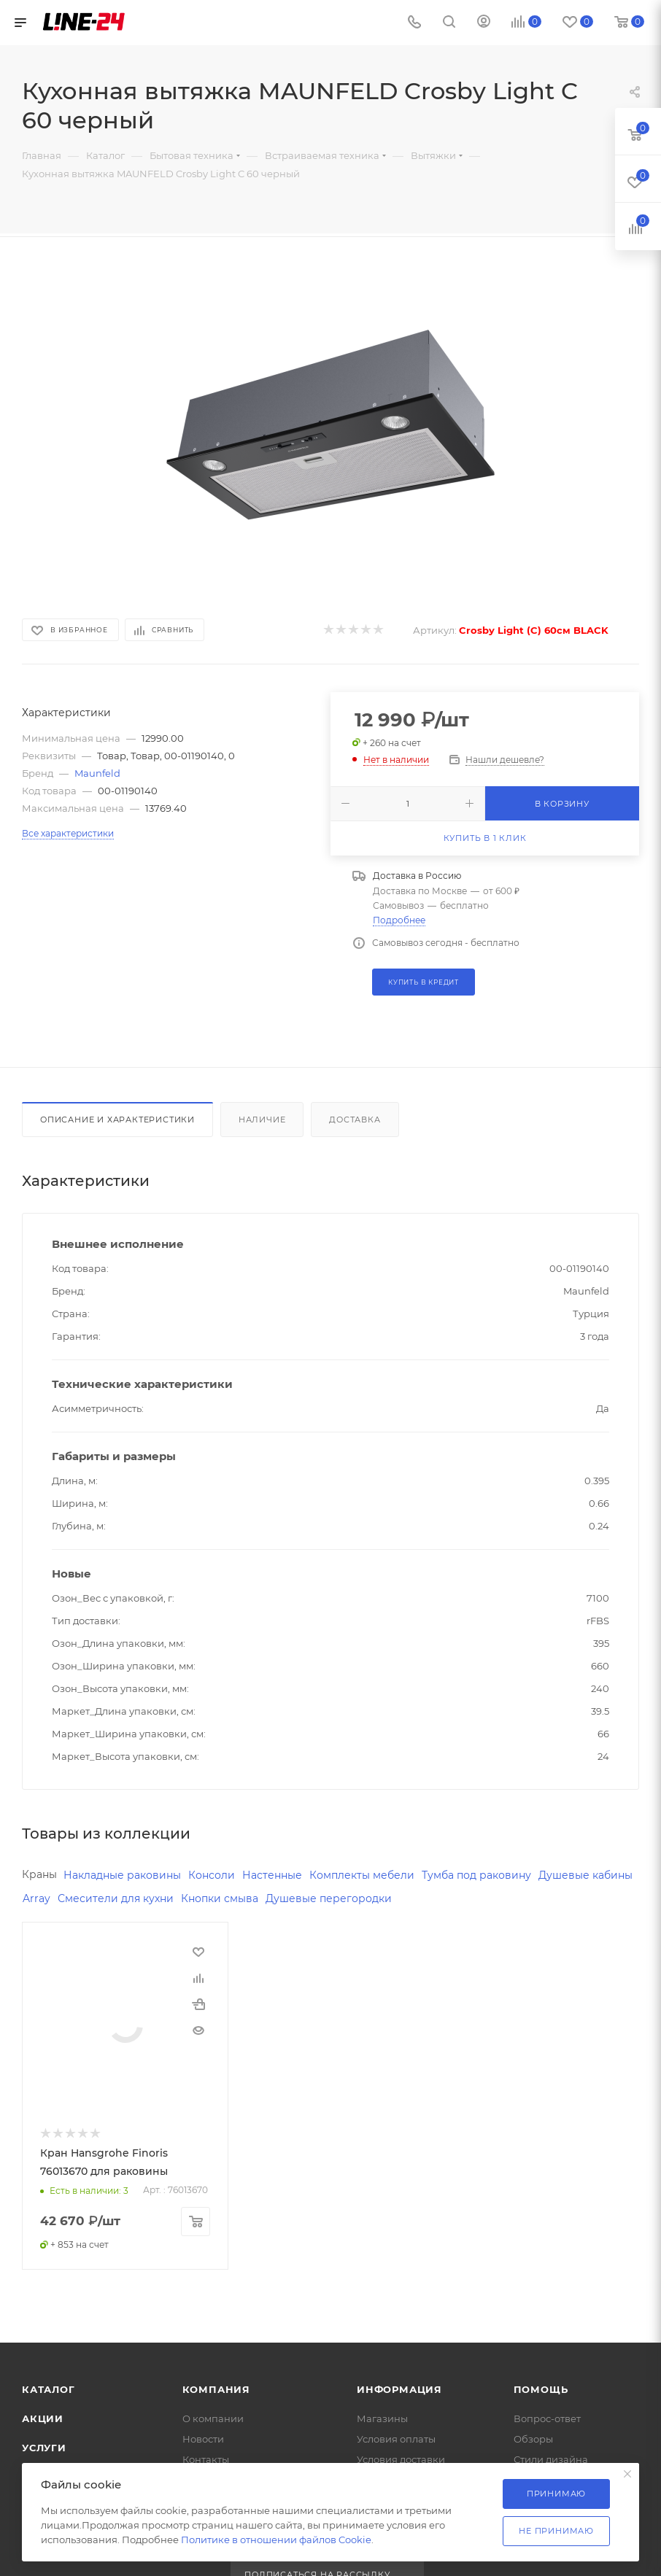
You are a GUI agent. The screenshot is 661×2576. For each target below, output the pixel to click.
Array (36, 1898)
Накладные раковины (122, 1875)
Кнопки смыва (219, 1898)
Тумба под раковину (476, 1875)
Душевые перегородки (329, 1898)
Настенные (272, 1875)
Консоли (211, 1875)
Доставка (354, 1119)
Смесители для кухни (116, 1898)
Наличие (262, 1119)
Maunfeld (97, 773)
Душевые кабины (585, 1875)
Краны (39, 1874)
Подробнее (399, 920)
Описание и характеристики (117, 1119)
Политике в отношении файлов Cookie (276, 2539)
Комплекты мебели (361, 1875)
